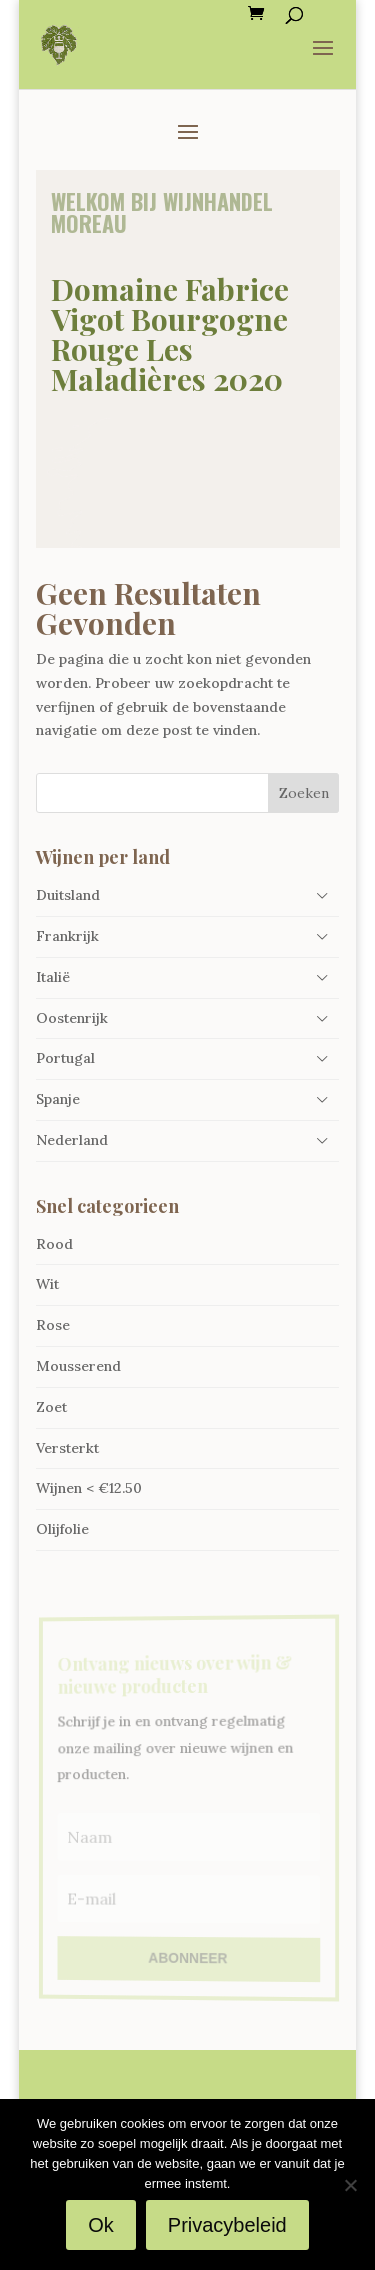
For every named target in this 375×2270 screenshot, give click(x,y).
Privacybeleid (227, 2225)
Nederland (72, 1140)
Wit (47, 1284)
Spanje (58, 1099)
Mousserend (78, 1366)
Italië (53, 977)
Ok (101, 2225)
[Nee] (350, 2185)
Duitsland (68, 895)
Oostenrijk (72, 1018)
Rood (54, 1244)
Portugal (65, 1058)
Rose (53, 1325)
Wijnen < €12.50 (89, 1488)
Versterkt (67, 1448)
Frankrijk (67, 936)
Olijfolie (62, 1529)
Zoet (51, 1407)
